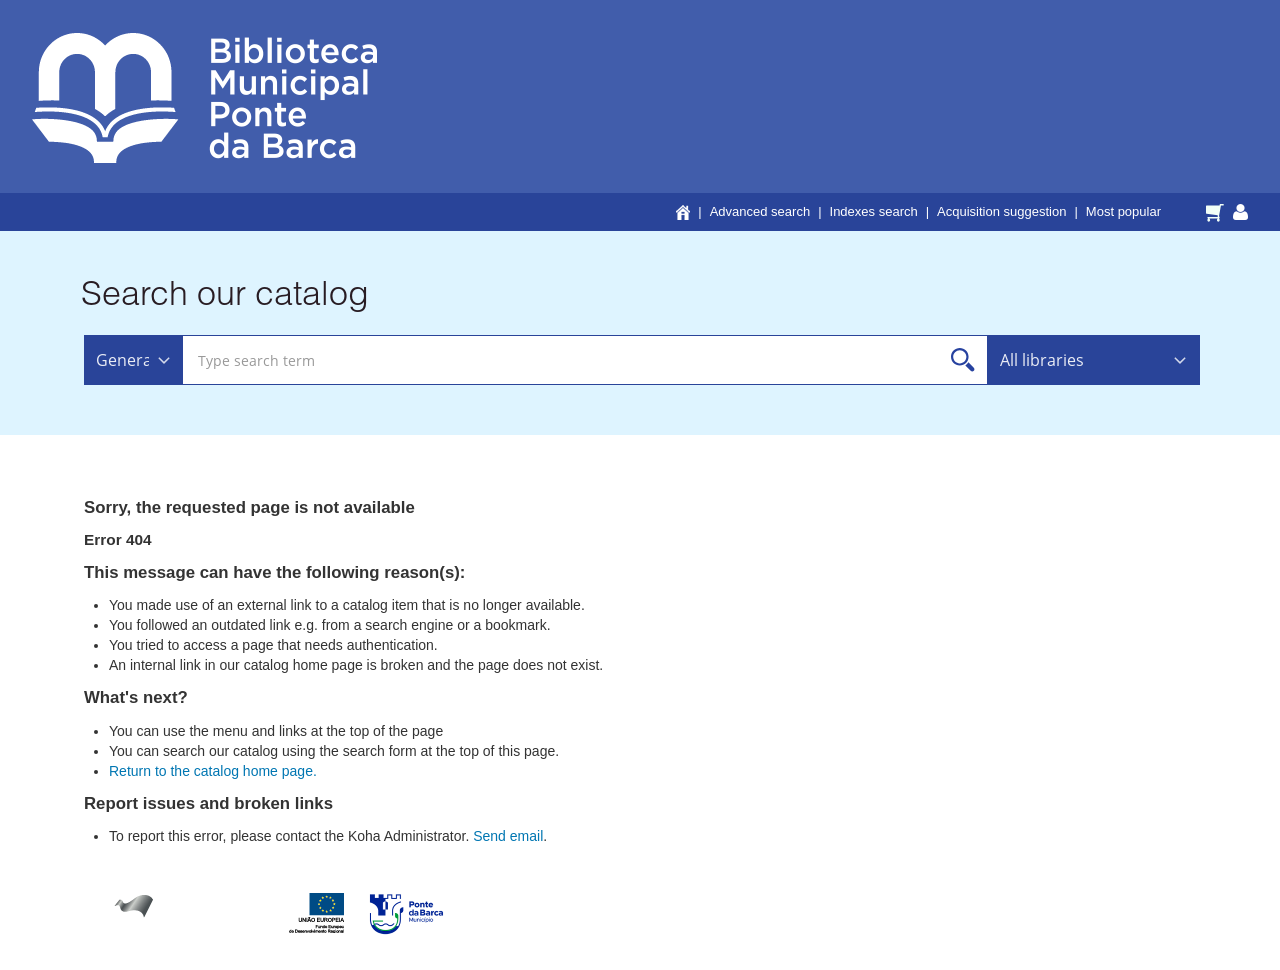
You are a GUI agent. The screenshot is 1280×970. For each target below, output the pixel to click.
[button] (1217, 211)
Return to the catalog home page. (213, 771)
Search (963, 360)
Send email (508, 836)
